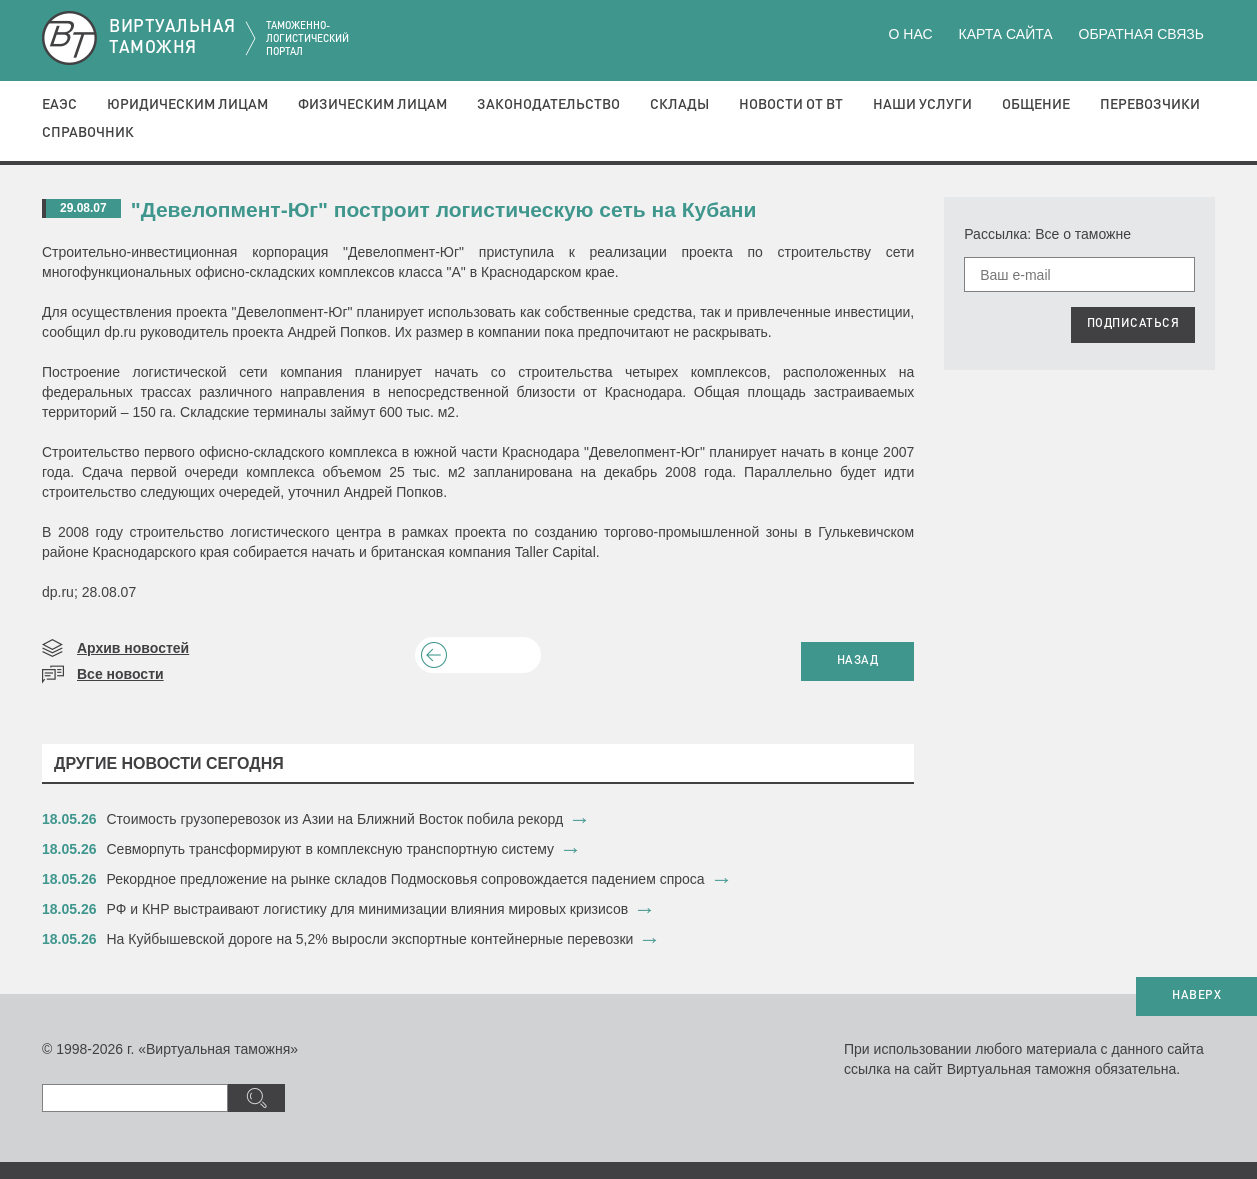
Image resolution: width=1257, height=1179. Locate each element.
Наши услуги (922, 105)
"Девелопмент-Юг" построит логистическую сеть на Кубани (444, 209)
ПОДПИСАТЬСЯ (1133, 324)
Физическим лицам (372, 105)
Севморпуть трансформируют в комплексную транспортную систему (331, 849)
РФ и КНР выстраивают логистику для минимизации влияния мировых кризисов (368, 909)
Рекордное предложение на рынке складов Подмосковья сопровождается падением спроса (406, 879)
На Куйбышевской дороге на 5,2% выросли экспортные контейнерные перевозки (370, 939)
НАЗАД (858, 661)
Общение (1036, 105)
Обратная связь (1141, 34)
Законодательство (548, 105)
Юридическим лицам (187, 105)
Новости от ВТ (791, 105)
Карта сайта (1005, 34)
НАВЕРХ (1196, 996)
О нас (911, 34)
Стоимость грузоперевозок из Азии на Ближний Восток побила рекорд (335, 819)
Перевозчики (1150, 105)
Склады (679, 105)
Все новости (120, 674)
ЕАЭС (59, 105)
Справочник (88, 133)
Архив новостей (133, 648)
